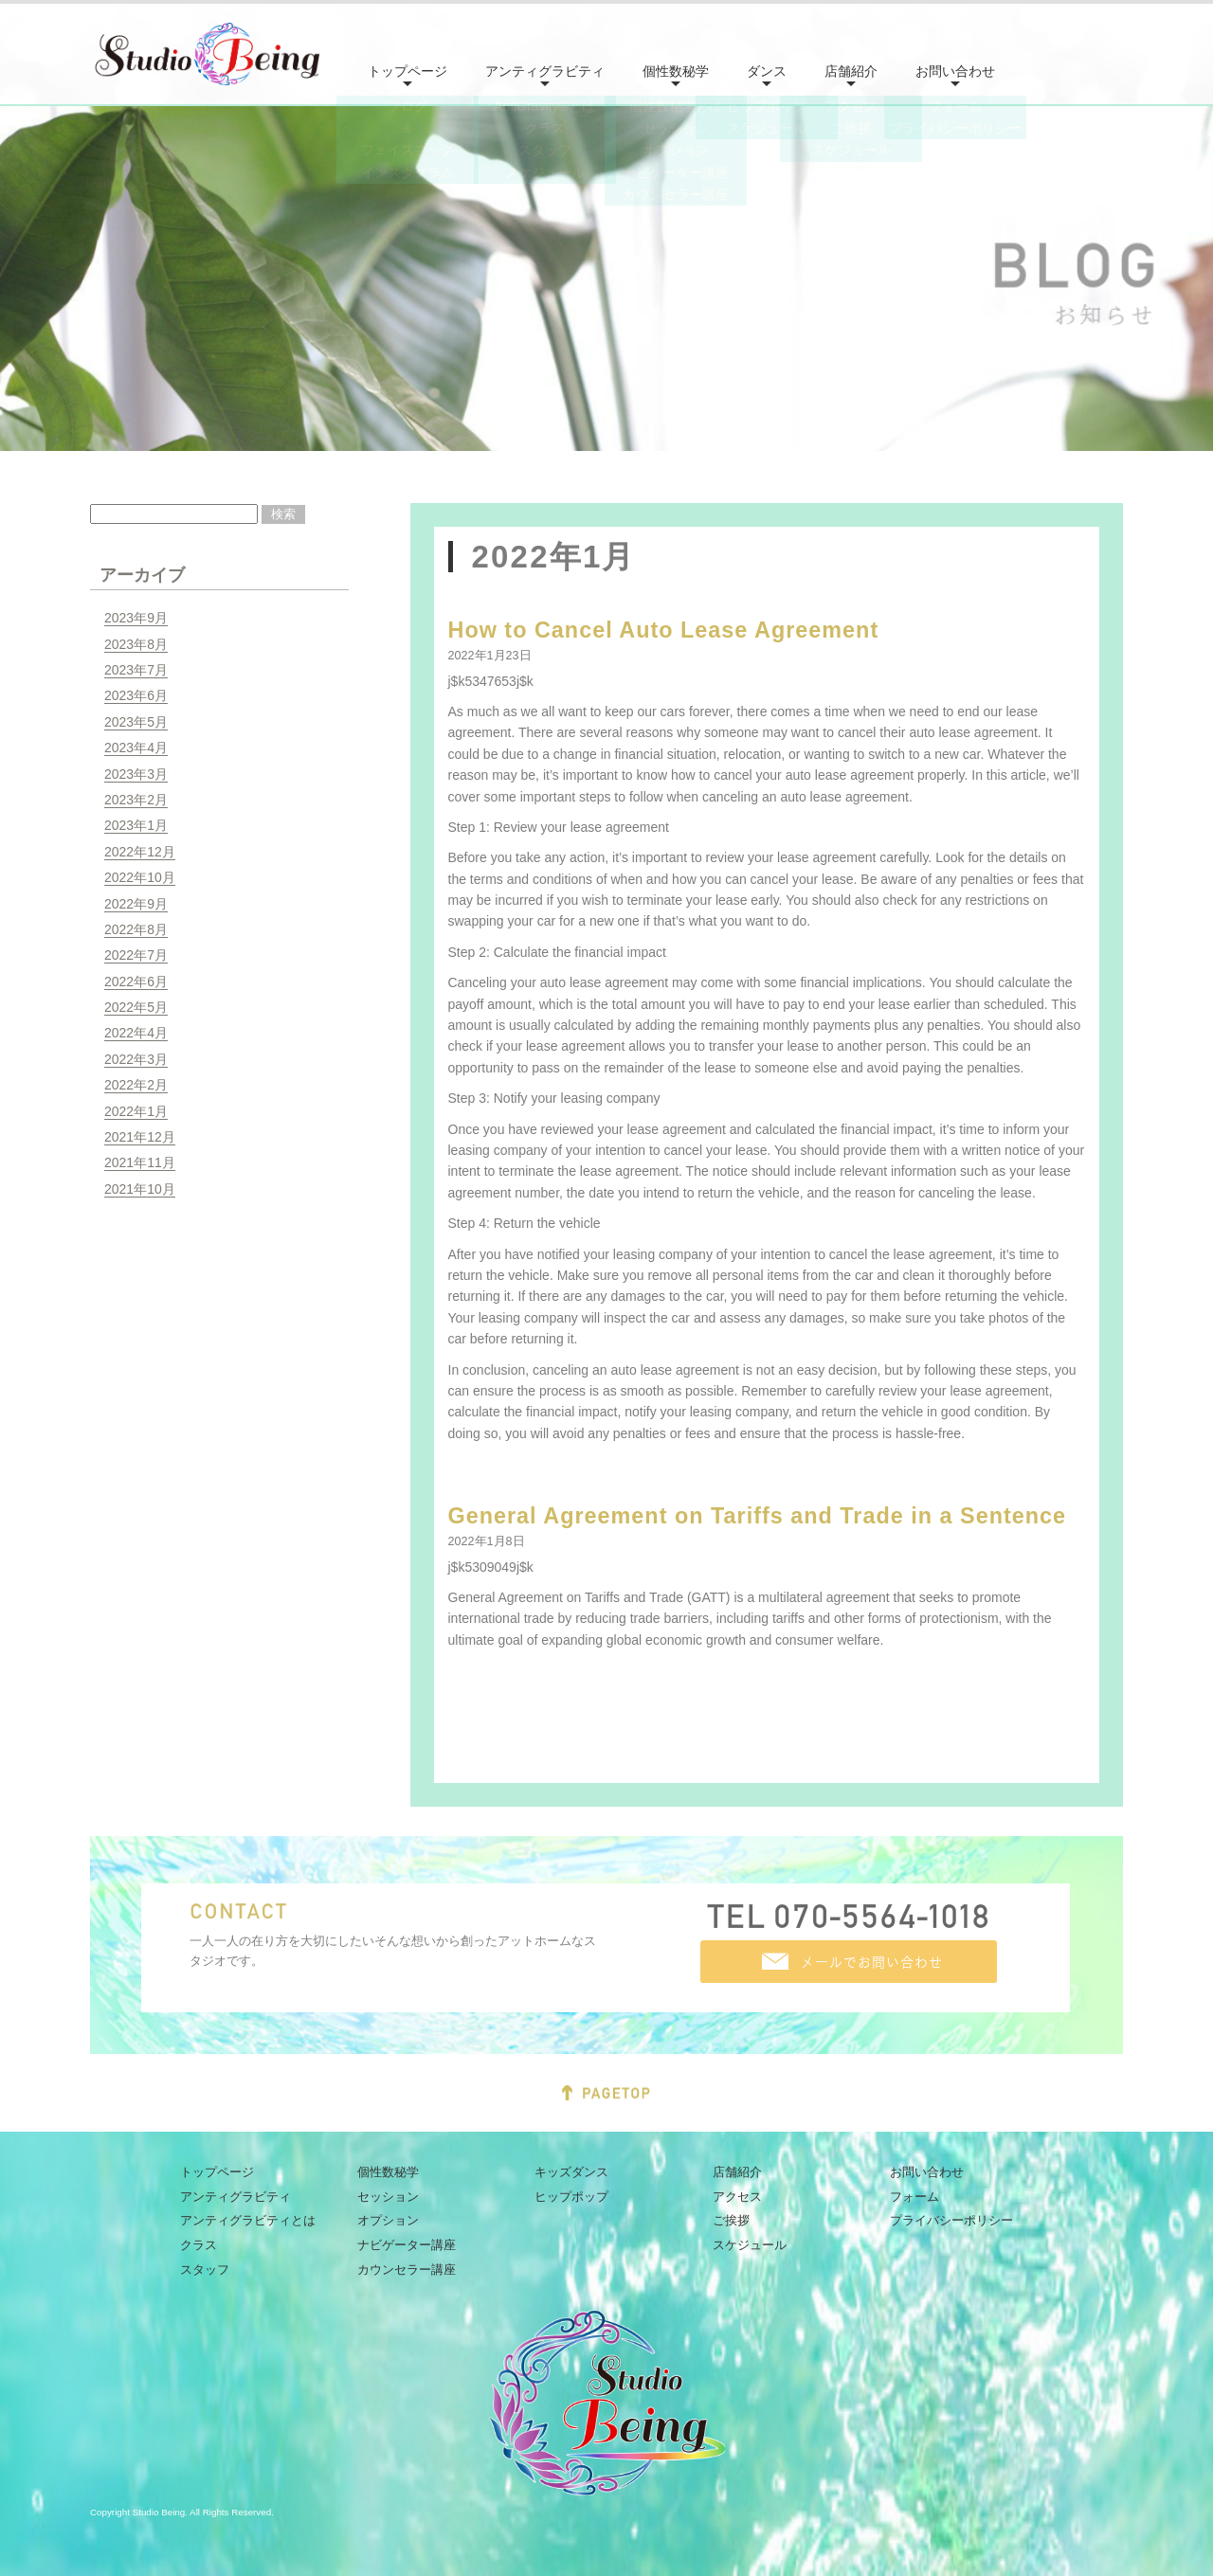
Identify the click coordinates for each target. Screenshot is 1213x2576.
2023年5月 (136, 722)
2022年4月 (136, 1032)
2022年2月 (136, 1084)
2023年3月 (136, 774)
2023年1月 (136, 825)
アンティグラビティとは (248, 2220)
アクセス (737, 2196)
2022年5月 (136, 1007)
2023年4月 (136, 747)
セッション (388, 2196)
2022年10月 (139, 877)
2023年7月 (136, 669)
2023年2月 (136, 799)
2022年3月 (136, 1059)
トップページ (407, 71)
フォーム (914, 2196)
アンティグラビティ (545, 71)
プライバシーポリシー (951, 2220)
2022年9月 (136, 903)
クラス (198, 2245)
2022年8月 (136, 929)
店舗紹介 (851, 71)
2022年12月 (139, 851)
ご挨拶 (731, 2220)
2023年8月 (136, 644)
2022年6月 (136, 981)
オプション (388, 2220)
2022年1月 (136, 1111)
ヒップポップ (571, 2196)
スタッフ (204, 2269)
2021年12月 (139, 1136)
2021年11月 (139, 1162)
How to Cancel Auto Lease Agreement (663, 630)
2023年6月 (136, 695)
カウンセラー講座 (406, 2269)
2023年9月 (136, 617)
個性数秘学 (676, 71)
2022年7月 (136, 955)
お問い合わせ (955, 71)
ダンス (767, 71)
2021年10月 (139, 1189)
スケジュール (750, 2245)
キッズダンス (571, 2172)
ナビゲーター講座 (406, 2245)
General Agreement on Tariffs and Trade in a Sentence (757, 1516)
